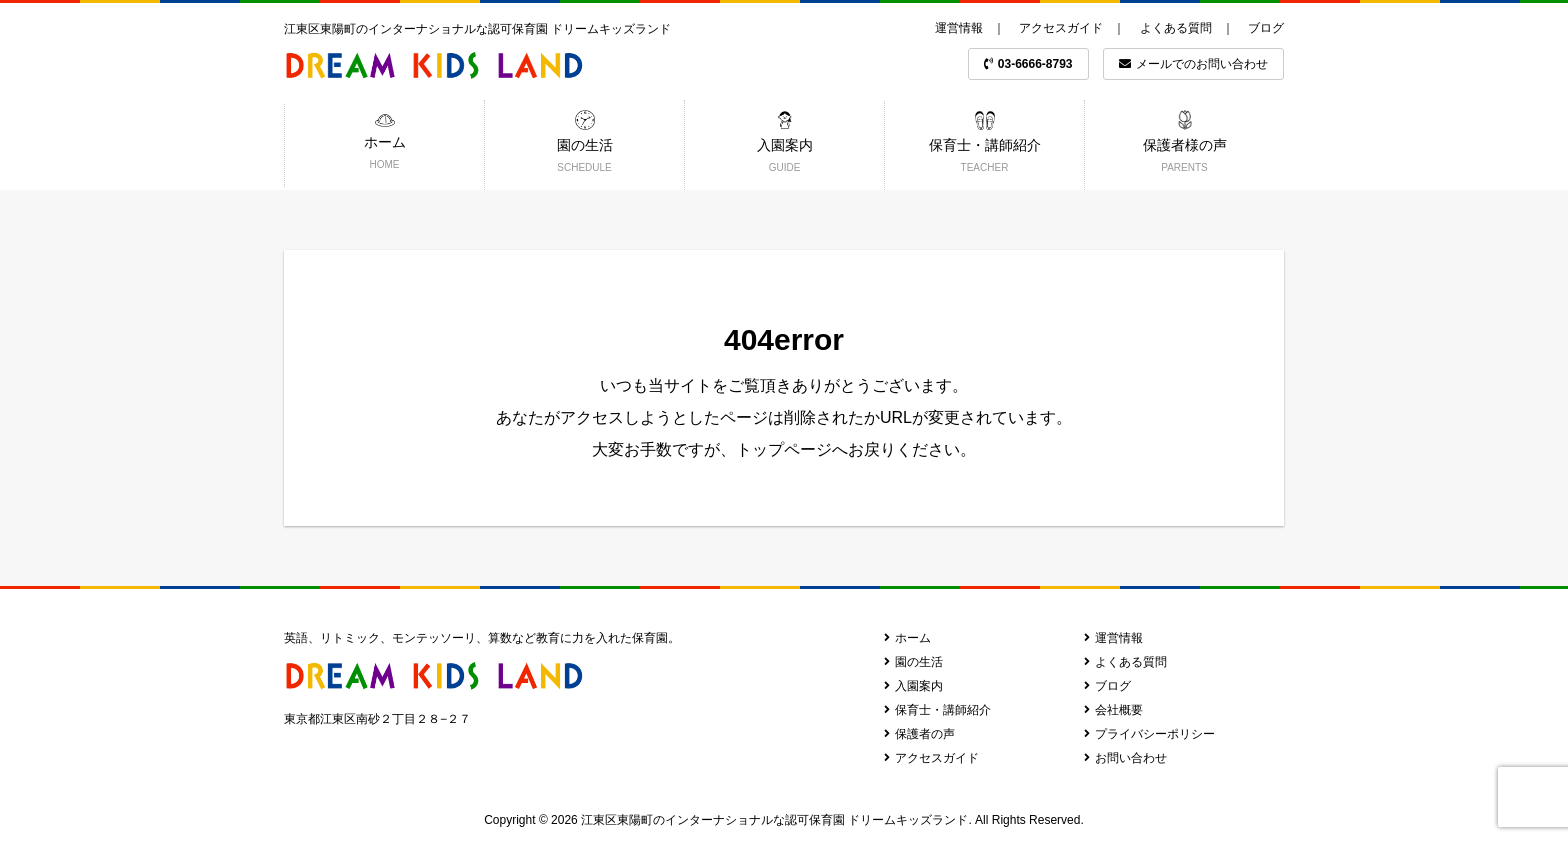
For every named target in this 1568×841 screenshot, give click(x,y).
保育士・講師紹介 (937, 710)
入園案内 (913, 686)
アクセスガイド (1061, 28)
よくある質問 (1176, 28)
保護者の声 (919, 734)
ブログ (1266, 28)
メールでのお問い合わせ (1193, 64)
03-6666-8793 (1028, 64)
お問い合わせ (1125, 758)
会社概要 (1113, 710)
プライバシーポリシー (1149, 734)
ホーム (907, 638)
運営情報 (959, 28)
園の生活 (913, 662)
